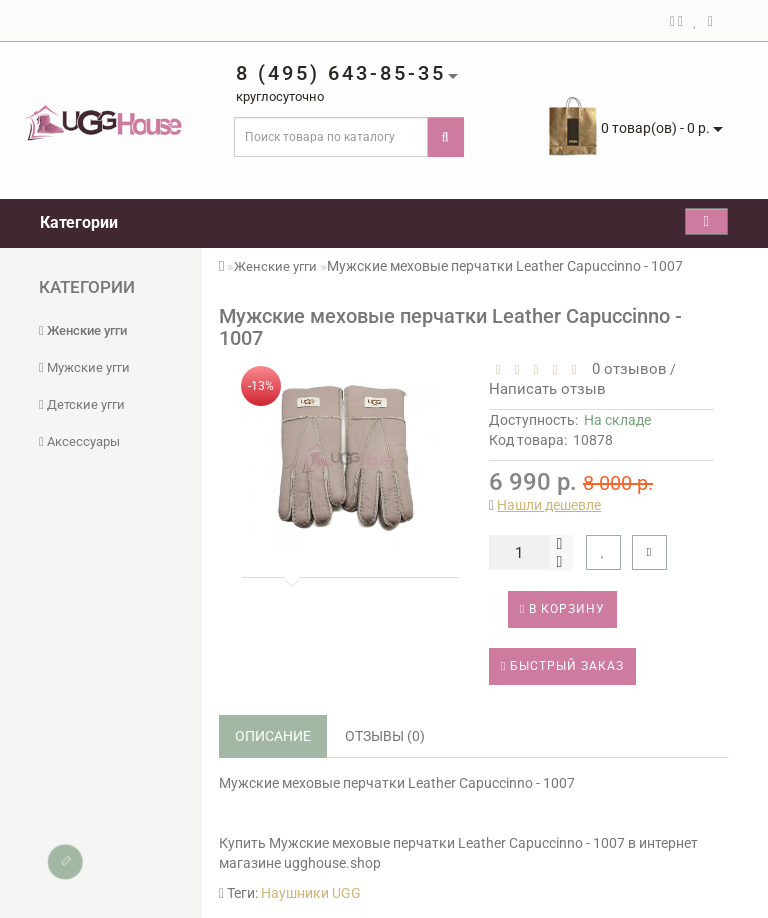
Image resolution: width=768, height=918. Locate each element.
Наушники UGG (311, 893)
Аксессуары (79, 441)
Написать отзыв (547, 389)
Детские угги (82, 404)
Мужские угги (84, 367)
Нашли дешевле (549, 505)
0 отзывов (625, 369)
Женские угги (83, 330)
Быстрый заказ (562, 666)
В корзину (562, 609)
